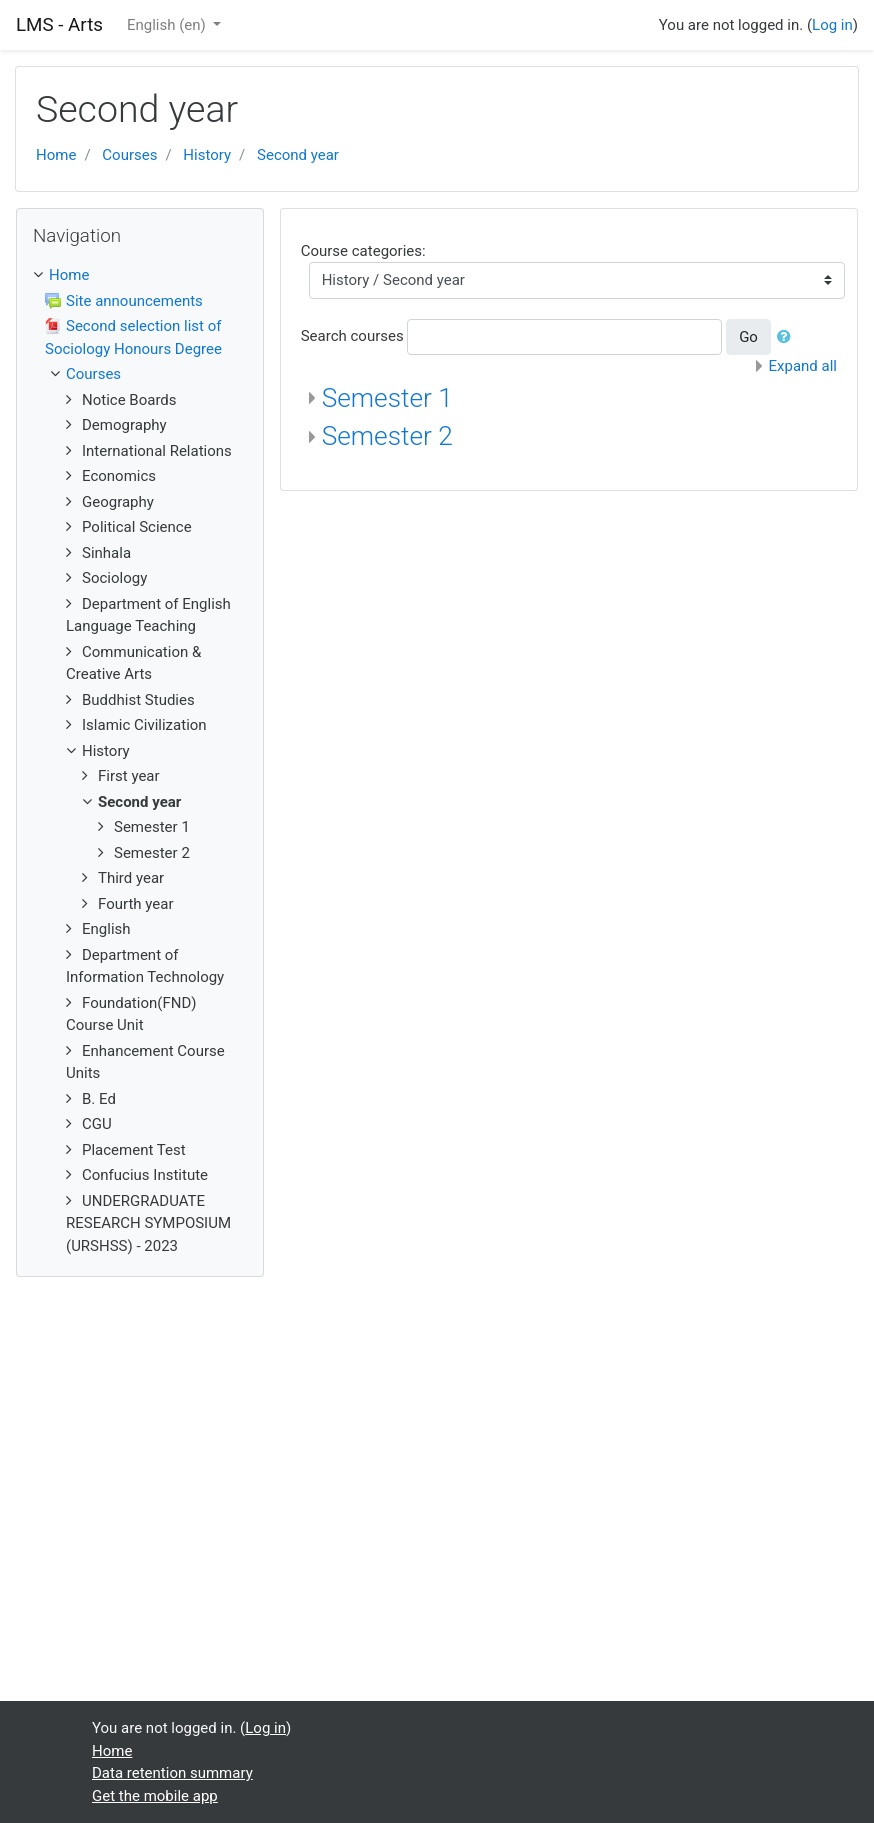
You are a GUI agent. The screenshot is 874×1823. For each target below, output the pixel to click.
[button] (788, 337)
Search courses (352, 336)
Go (748, 337)
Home (56, 155)
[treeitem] (140, 275)
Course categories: (363, 251)
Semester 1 (387, 398)
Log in (832, 25)
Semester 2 (387, 436)
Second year (298, 155)
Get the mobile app (155, 1796)
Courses (129, 155)
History (207, 155)
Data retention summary (172, 1773)
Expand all (803, 366)
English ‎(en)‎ (168, 25)
